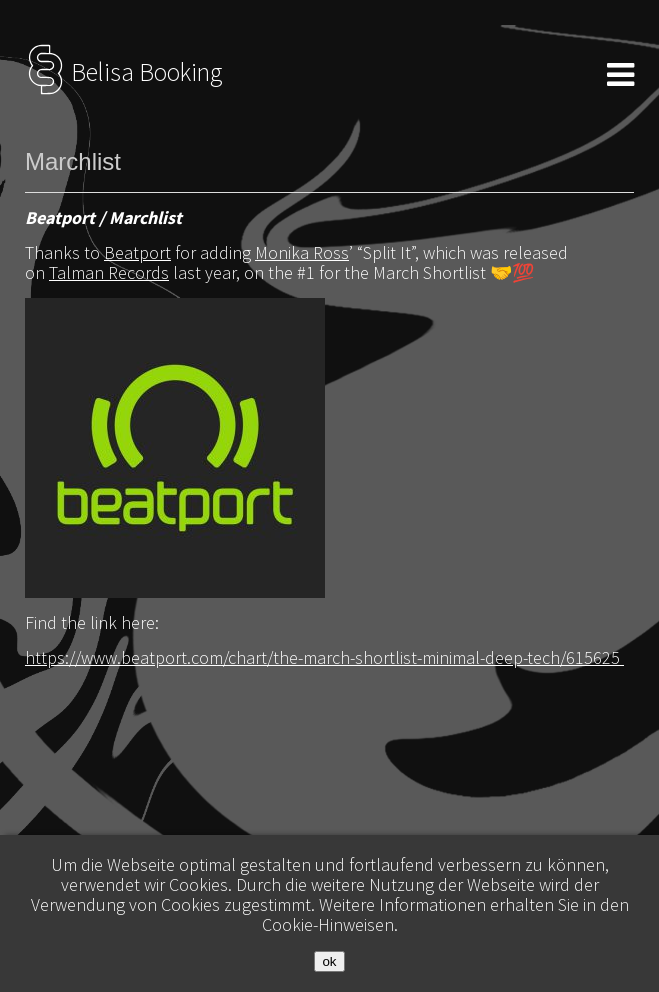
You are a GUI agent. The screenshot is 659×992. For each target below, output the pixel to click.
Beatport (137, 252)
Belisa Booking (123, 72)
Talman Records (109, 272)
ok (329, 961)
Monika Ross (302, 252)
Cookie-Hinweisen (328, 924)
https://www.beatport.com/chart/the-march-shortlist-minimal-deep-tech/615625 (324, 657)
